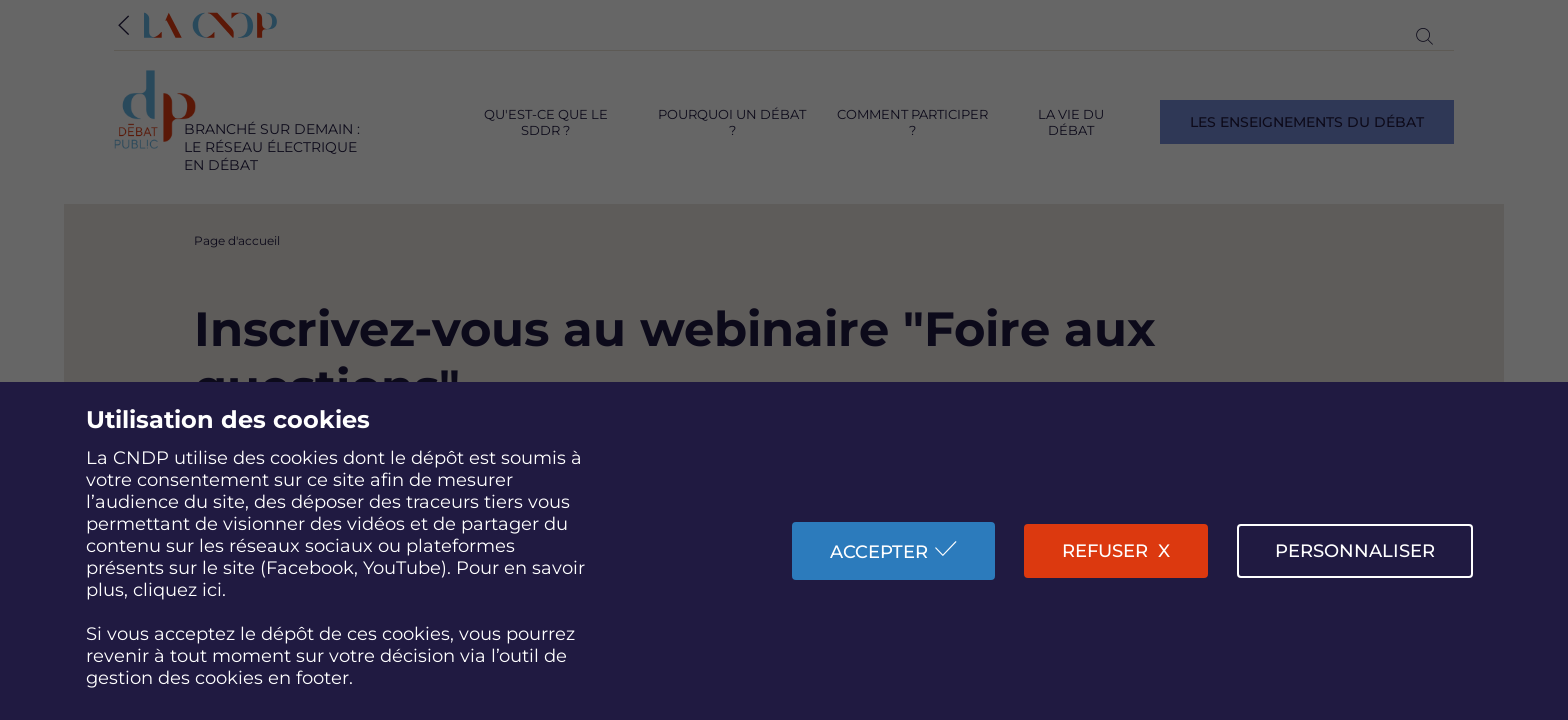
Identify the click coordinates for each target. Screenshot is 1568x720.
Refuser (1105, 551)
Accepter (879, 552)
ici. (214, 590)
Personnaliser (1355, 551)
